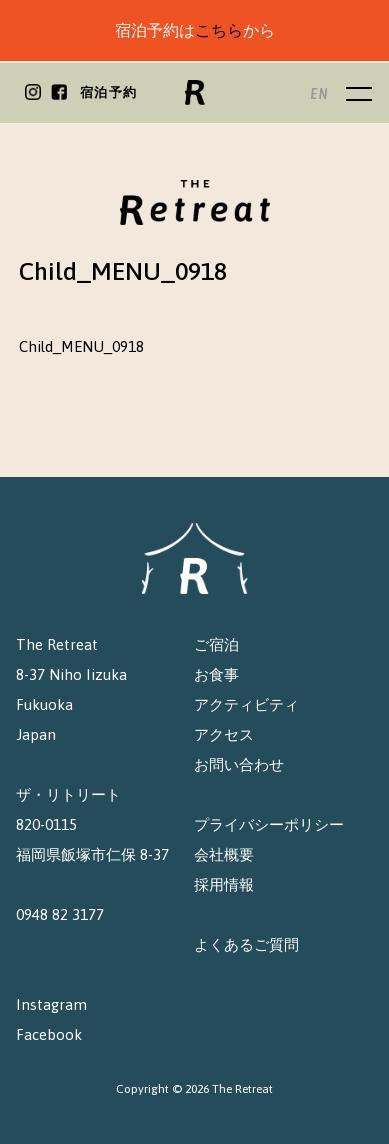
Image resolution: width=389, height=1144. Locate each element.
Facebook (49, 1034)
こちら (219, 30)
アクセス (224, 734)
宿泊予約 (108, 92)
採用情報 (224, 884)
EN (319, 93)
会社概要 (224, 854)
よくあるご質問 (246, 944)
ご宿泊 (216, 644)
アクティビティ (246, 704)
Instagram (51, 1004)
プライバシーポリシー (269, 824)
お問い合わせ (239, 764)
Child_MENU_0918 (81, 346)
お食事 (216, 674)
